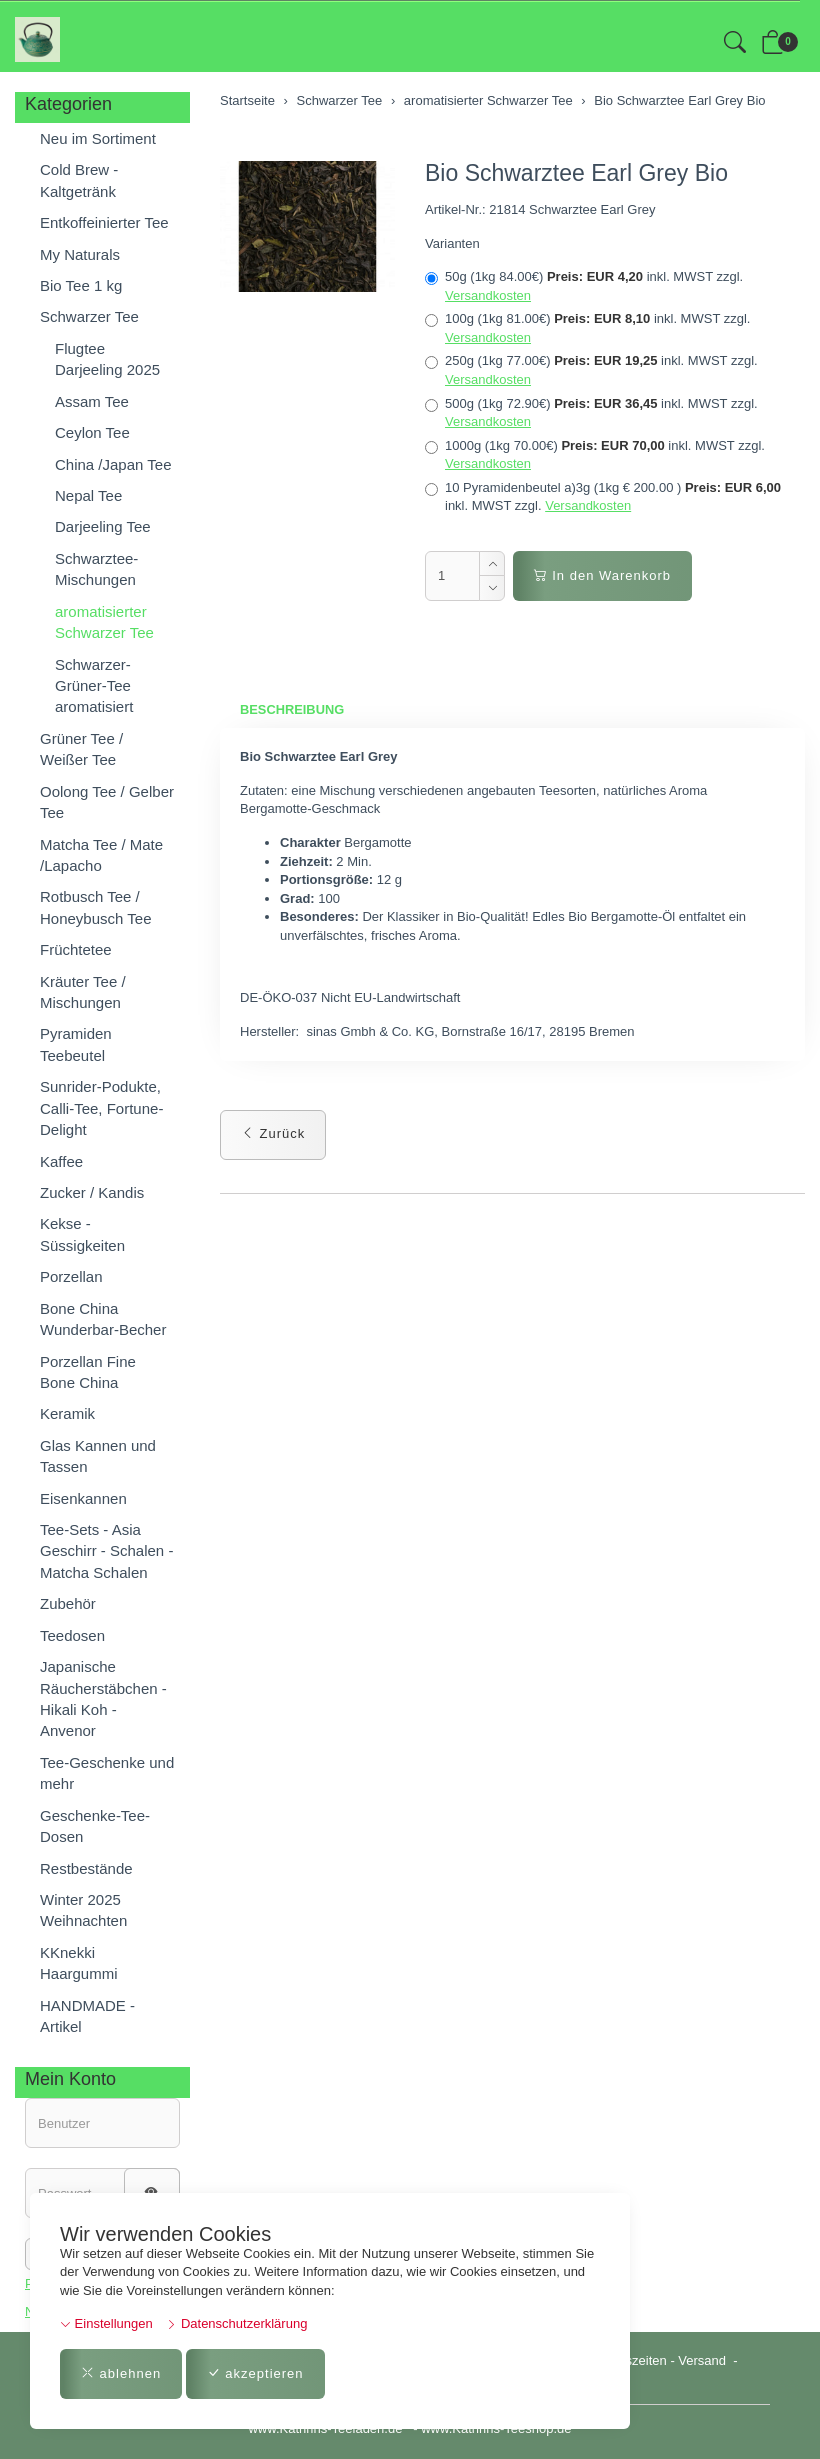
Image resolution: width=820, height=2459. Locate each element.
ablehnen (121, 2373)
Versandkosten (488, 295)
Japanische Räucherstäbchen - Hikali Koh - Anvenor (103, 1698)
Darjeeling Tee (103, 526)
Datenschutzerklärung (236, 2323)
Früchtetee (76, 949)
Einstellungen (106, 2323)
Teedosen (72, 1635)
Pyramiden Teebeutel (76, 1044)
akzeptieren (255, 2373)
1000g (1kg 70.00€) (595, 455)
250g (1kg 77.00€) (591, 370)
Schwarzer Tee (89, 316)
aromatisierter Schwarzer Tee (104, 622)
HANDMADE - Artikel (87, 2016)
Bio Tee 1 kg (81, 285)
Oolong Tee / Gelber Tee (107, 802)
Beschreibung (292, 709)
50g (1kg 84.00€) (584, 286)
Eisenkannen (83, 1498)
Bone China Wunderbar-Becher (103, 1319)
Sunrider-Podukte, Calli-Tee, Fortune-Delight (101, 1108)
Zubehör (68, 1603)
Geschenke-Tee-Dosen (95, 1826)
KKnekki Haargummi (79, 1963)
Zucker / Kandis (92, 1192)
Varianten (452, 243)
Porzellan (71, 1276)
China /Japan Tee (113, 464)
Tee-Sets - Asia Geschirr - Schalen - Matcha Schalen (106, 1551)
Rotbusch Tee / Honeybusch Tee (95, 907)
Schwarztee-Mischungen (96, 569)
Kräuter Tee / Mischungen (83, 992)
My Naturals (80, 254)
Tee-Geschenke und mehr (107, 1773)
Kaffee (61, 1161)
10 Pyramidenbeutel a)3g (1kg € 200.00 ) (603, 497)
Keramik (67, 1413)
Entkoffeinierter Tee (104, 222)
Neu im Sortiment (98, 138)
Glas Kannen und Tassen (98, 1456)
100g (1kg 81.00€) (587, 328)
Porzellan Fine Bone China (88, 1372)
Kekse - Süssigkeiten (82, 1234)
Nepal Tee (88, 495)
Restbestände (86, 1868)
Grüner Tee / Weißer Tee (81, 749)
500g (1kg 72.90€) (591, 413)
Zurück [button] (273, 1133)
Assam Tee (92, 401)
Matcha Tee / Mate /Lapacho (101, 855)
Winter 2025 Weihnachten (83, 1910)
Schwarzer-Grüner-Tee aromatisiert (94, 686)
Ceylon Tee (92, 432)
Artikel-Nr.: (455, 209)
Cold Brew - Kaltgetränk (79, 180)
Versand (702, 2360)
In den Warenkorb (602, 575)
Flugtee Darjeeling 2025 (107, 359)
